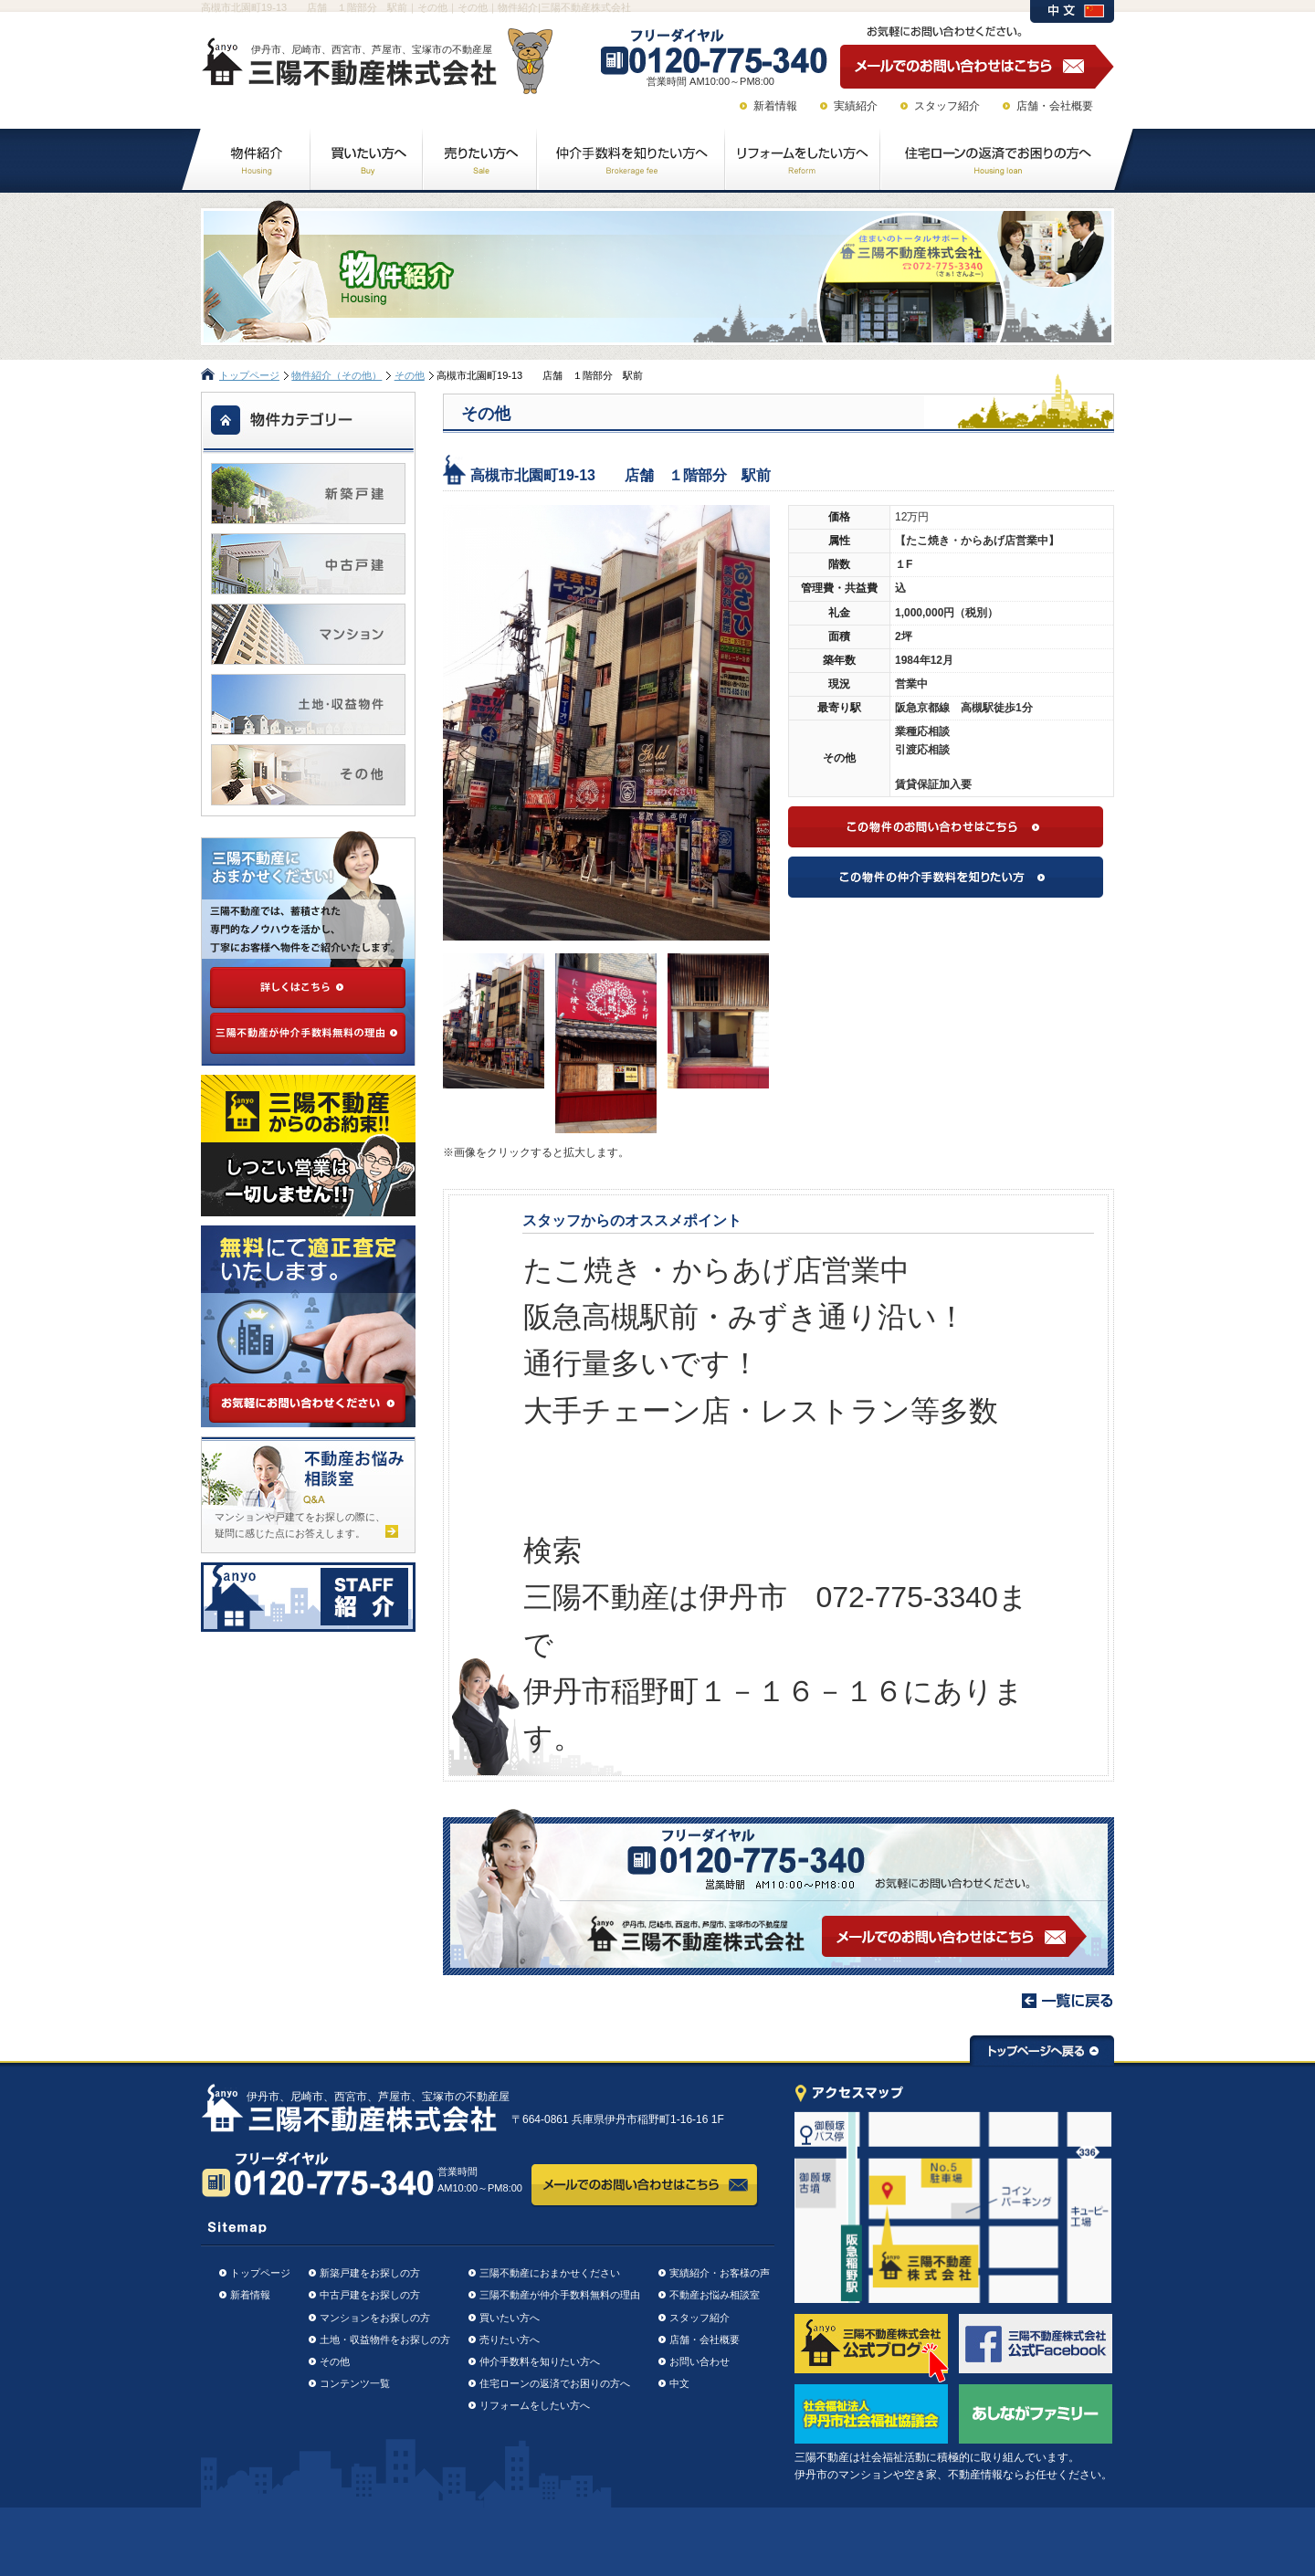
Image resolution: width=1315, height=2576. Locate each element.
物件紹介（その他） (336, 375)
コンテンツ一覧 (355, 2383)
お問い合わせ (699, 2361)
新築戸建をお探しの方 (370, 2272)
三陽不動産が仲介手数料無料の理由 (559, 2294)
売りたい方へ (509, 2339)
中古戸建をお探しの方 (370, 2294)
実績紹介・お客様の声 (719, 2272)
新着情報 (775, 106)
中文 (679, 2383)
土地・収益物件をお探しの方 (385, 2339)
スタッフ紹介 (947, 106)
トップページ (249, 375)
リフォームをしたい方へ (534, 2405)
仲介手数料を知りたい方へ (539, 2361)
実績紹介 (856, 106)
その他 (409, 375)
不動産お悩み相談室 (714, 2294)
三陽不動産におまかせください (549, 2272)
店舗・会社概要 (1054, 106)
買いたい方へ (509, 2317)
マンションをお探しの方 (375, 2317)
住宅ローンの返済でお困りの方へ (554, 2383)
